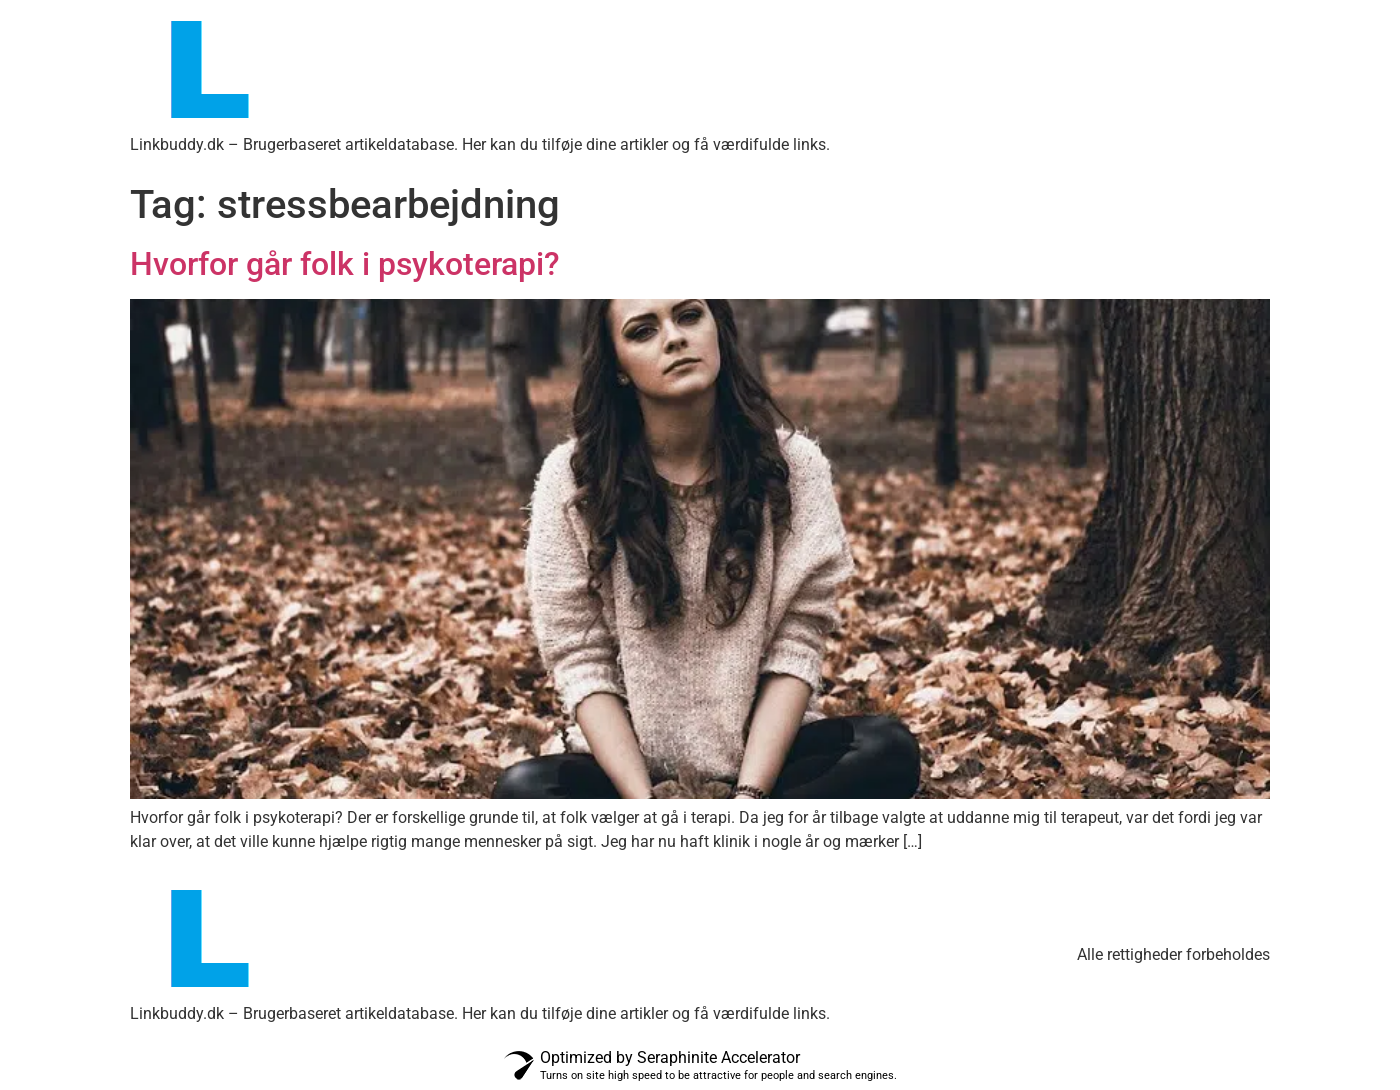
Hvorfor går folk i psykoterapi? (345, 264)
